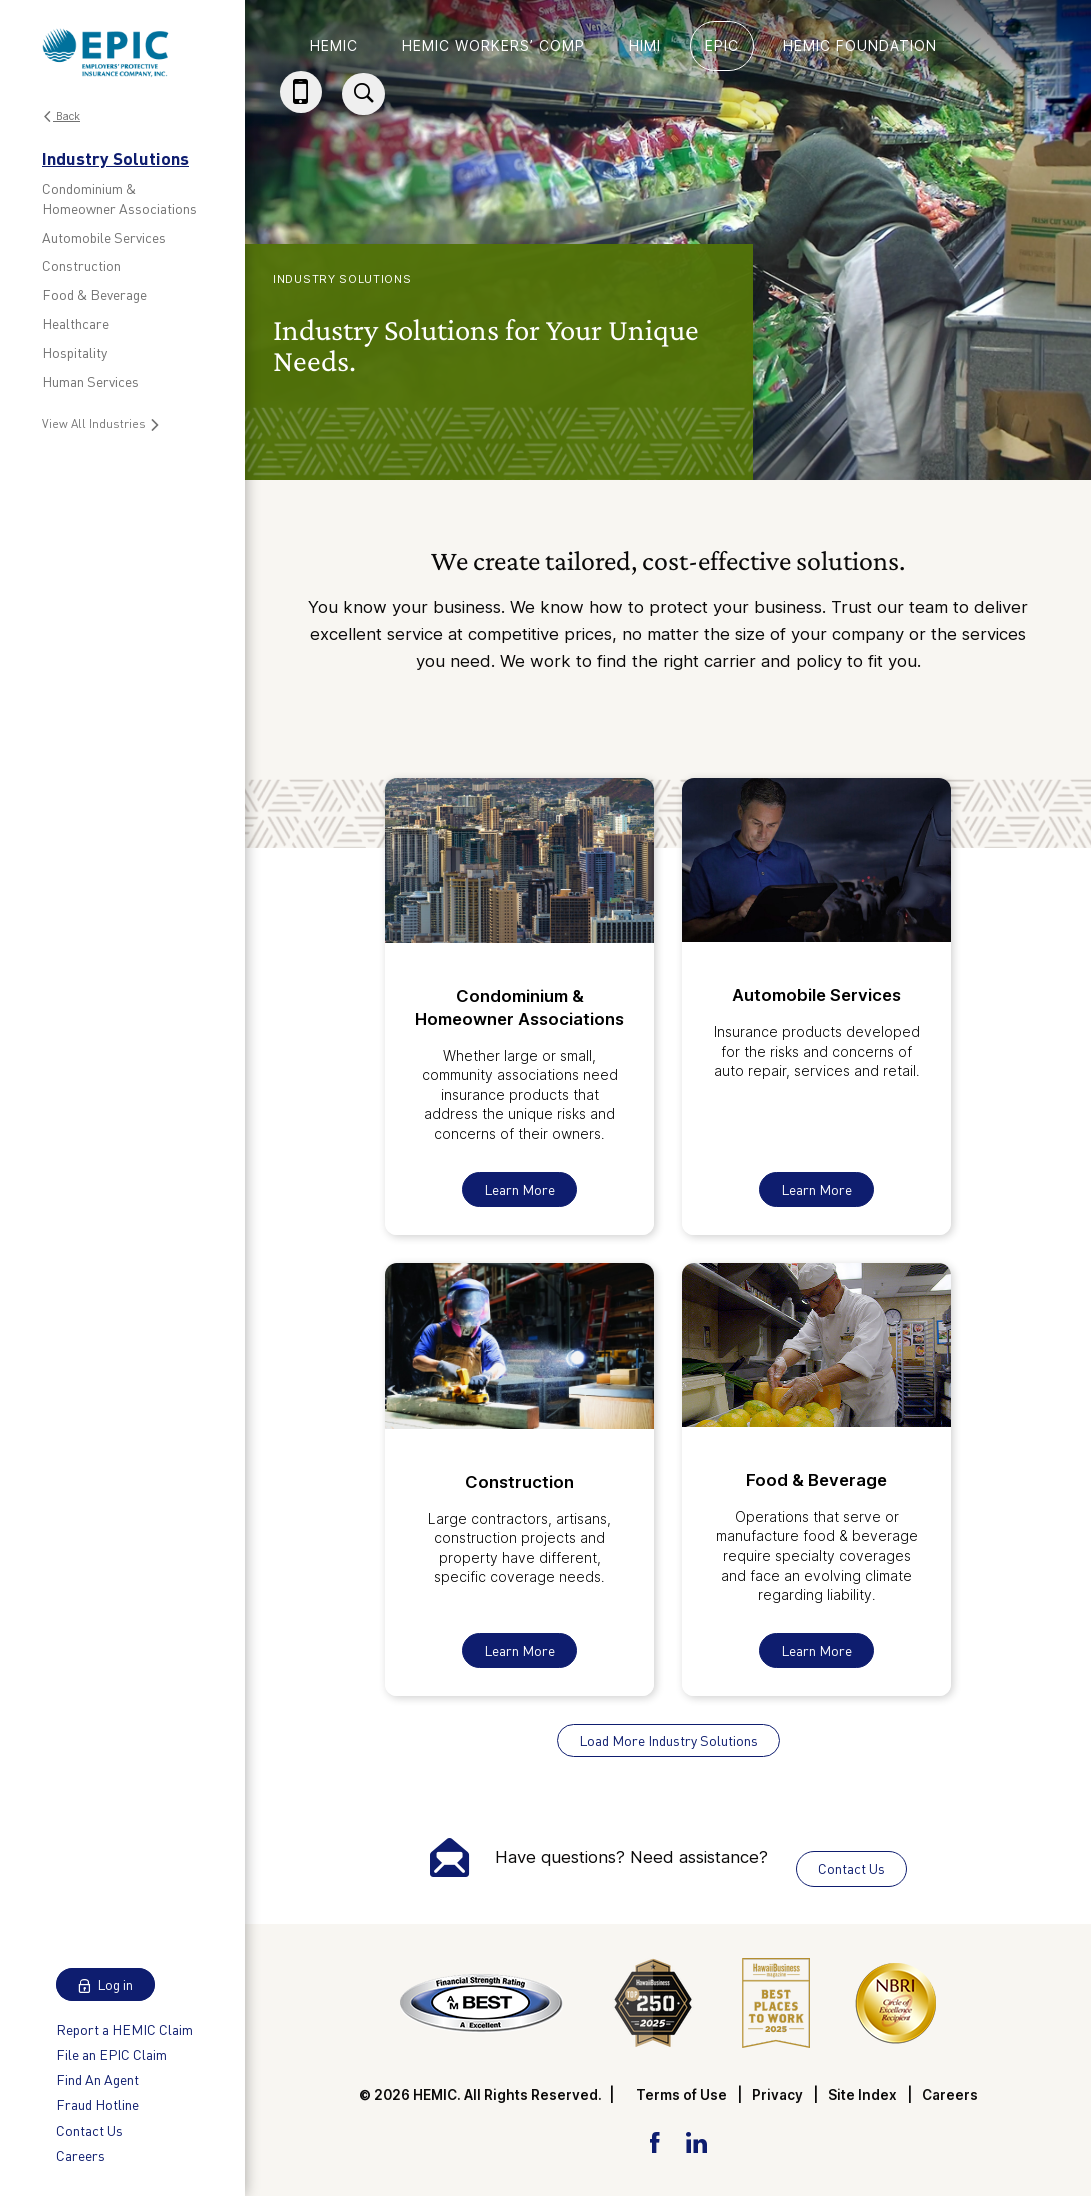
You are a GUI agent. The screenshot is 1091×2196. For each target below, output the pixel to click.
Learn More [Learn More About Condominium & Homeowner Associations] (519, 1189)
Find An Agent (97, 2079)
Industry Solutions (115, 158)
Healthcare (75, 323)
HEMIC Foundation (860, 45)
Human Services (90, 381)
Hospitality (74, 352)
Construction (81, 265)
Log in (105, 1984)
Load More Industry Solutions (668, 1740)
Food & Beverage (94, 294)
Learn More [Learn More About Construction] (519, 1650)
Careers (80, 2155)
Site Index (862, 2095)
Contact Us (89, 2130)
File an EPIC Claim (111, 2054)
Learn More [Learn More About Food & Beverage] (816, 1650)
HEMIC (334, 45)
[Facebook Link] (654, 2140)
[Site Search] (363, 94)
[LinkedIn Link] (696, 2140)
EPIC (722, 45)
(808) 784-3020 (305, 111)
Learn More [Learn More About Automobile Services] (816, 1189)
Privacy (777, 2095)
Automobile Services (104, 237)
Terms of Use (681, 2095)
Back (61, 116)
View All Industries (101, 423)
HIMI (645, 45)
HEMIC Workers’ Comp (493, 45)
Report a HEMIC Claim (124, 2029)
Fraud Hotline (97, 2104)
